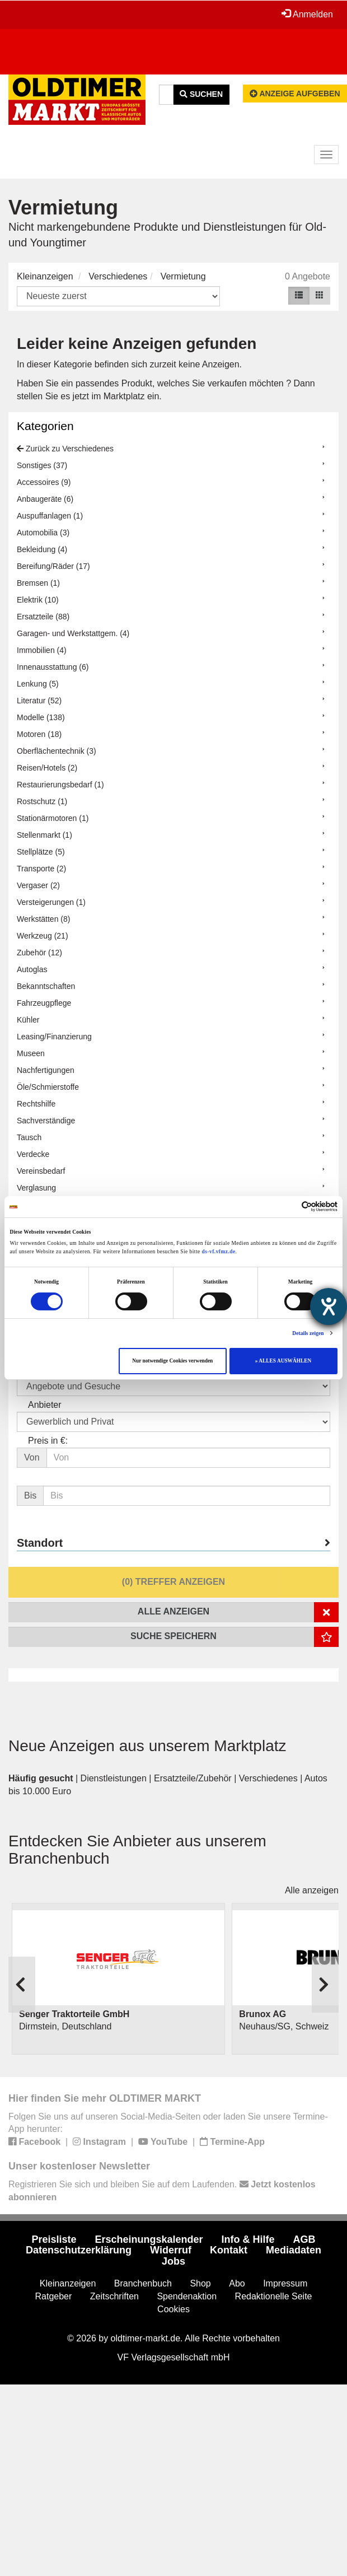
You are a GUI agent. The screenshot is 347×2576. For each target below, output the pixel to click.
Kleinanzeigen (45, 276)
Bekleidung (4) (42, 549)
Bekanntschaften (46, 986)
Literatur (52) (39, 700)
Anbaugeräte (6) (45, 498)
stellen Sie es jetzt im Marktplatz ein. (89, 396)
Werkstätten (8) (43, 918)
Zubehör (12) (39, 952)
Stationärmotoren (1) (52, 818)
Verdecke (33, 1154)
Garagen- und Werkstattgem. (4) (73, 633)
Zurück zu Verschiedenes (65, 448)
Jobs (173, 2261)
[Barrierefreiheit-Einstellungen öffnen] (328, 1306)
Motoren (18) (39, 734)
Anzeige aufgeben (295, 93)
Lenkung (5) (38, 683)
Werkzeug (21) (42, 935)
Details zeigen (307, 1333)
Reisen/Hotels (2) (47, 767)
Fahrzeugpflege (44, 1002)
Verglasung (36, 1187)
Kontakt (228, 2250)
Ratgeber (53, 2296)
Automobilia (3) (43, 532)
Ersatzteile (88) (43, 616)
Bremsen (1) (38, 582)
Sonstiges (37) (42, 465)
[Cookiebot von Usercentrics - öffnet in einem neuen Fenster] (288, 1206)
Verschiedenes (117, 276)
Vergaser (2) (38, 885)
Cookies (173, 2309)
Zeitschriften (114, 2296)
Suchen (201, 94)
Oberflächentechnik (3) (56, 750)
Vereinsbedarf (41, 1170)
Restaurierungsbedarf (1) (60, 784)
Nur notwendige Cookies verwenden (172, 1361)
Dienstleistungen (114, 1778)
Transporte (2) (41, 868)
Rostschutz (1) (42, 801)
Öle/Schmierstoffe (48, 1086)
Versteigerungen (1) (51, 902)
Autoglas (32, 969)
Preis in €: (48, 1440)
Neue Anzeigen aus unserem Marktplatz (147, 1745)
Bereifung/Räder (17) (53, 566)
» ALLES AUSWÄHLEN (283, 1361)
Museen (31, 1053)
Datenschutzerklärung (79, 2250)
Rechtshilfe (36, 1103)
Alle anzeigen (312, 1890)
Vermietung (183, 276)
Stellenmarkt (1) (44, 834)
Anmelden (307, 14)
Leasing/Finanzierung (54, 1036)
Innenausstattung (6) (52, 666)
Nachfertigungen (45, 1070)
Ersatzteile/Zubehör (193, 1778)
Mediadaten (293, 2250)
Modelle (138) (41, 717)
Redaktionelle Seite (273, 2296)
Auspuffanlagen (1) (50, 515)
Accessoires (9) (44, 482)
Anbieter (45, 1405)
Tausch (29, 1137)
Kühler (28, 1019)
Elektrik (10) (38, 599)
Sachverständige (46, 1120)
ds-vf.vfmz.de (219, 1251)
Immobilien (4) (42, 650)
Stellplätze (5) (41, 851)
